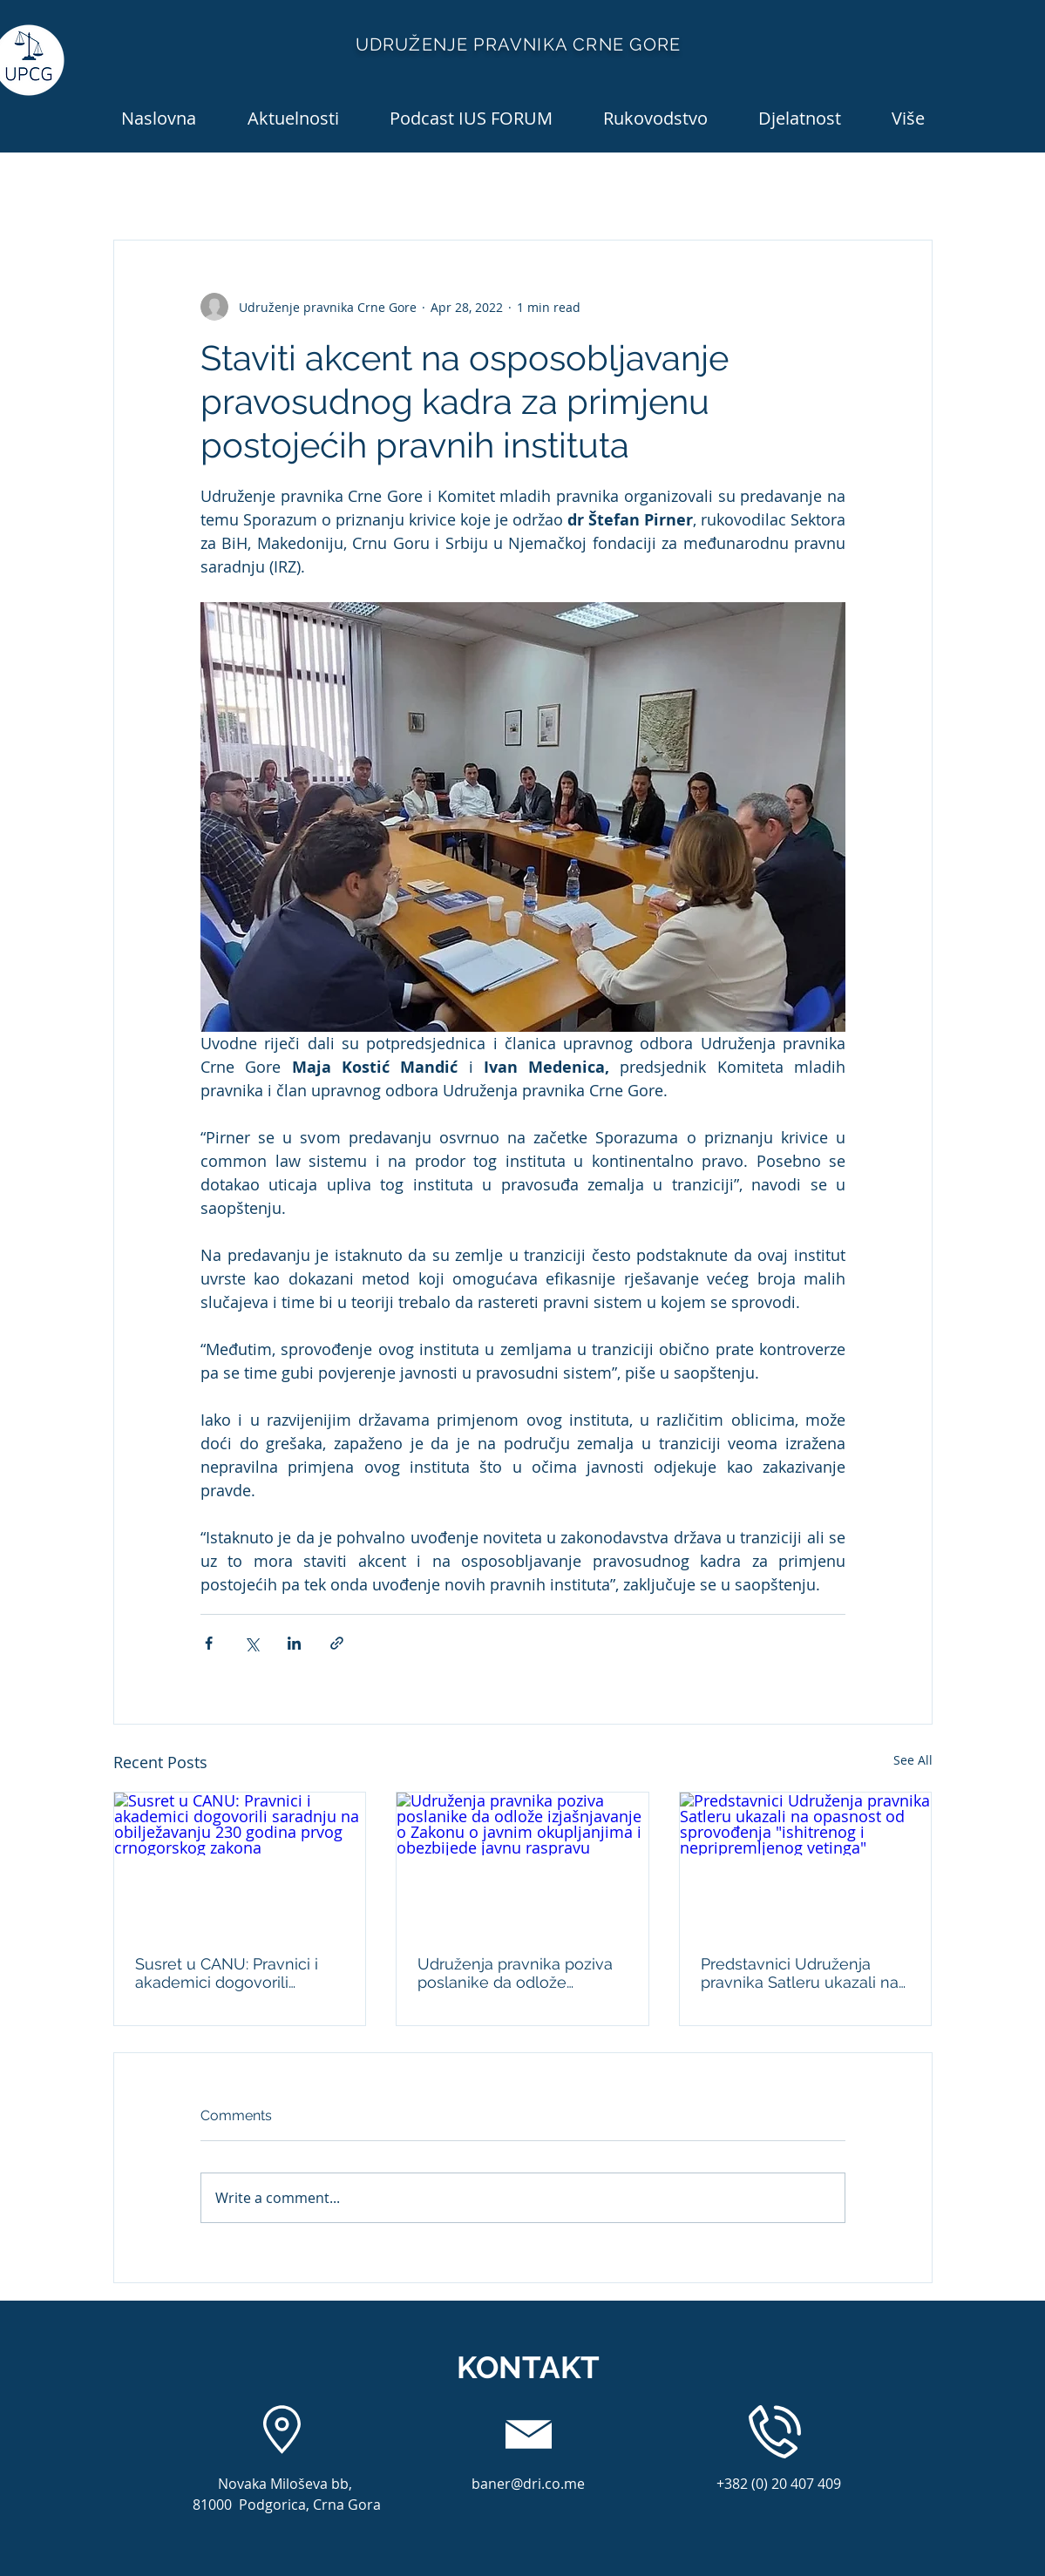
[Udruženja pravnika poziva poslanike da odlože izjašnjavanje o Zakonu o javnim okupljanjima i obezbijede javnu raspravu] (522, 1863)
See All (913, 1760)
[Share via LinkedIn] (294, 1643)
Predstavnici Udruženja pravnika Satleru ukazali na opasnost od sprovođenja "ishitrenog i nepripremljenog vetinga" (800, 1973)
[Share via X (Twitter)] (251, 1643)
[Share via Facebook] (208, 1643)
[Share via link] (337, 1643)
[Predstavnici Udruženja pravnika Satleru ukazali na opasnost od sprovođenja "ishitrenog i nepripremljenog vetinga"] (806, 1863)
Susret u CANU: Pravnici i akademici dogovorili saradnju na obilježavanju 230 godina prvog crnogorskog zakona (228, 1973)
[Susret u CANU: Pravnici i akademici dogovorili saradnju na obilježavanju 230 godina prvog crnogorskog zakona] (240, 1863)
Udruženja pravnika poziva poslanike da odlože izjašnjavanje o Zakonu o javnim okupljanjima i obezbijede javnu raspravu (515, 1973)
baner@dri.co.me (528, 2483)
